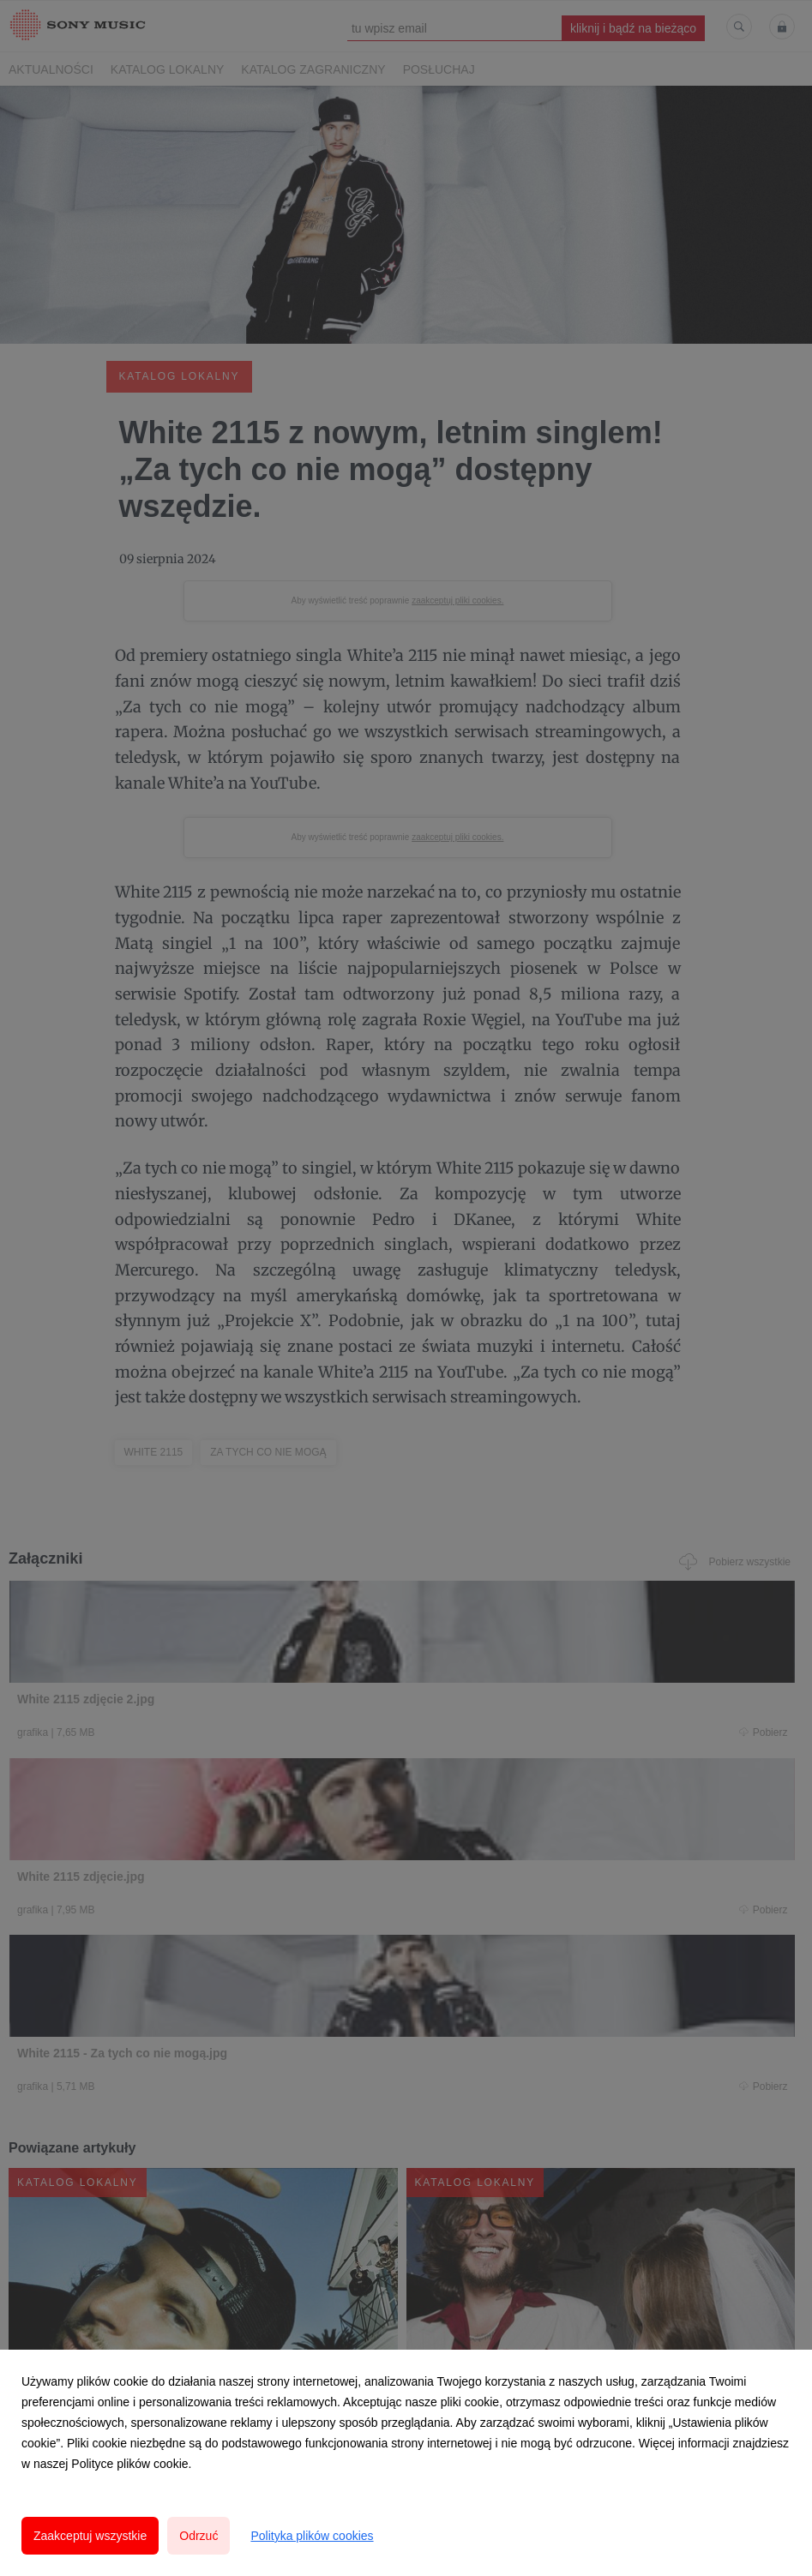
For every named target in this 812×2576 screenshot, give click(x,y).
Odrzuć (198, 2536)
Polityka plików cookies (311, 2536)
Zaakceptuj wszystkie (90, 2536)
